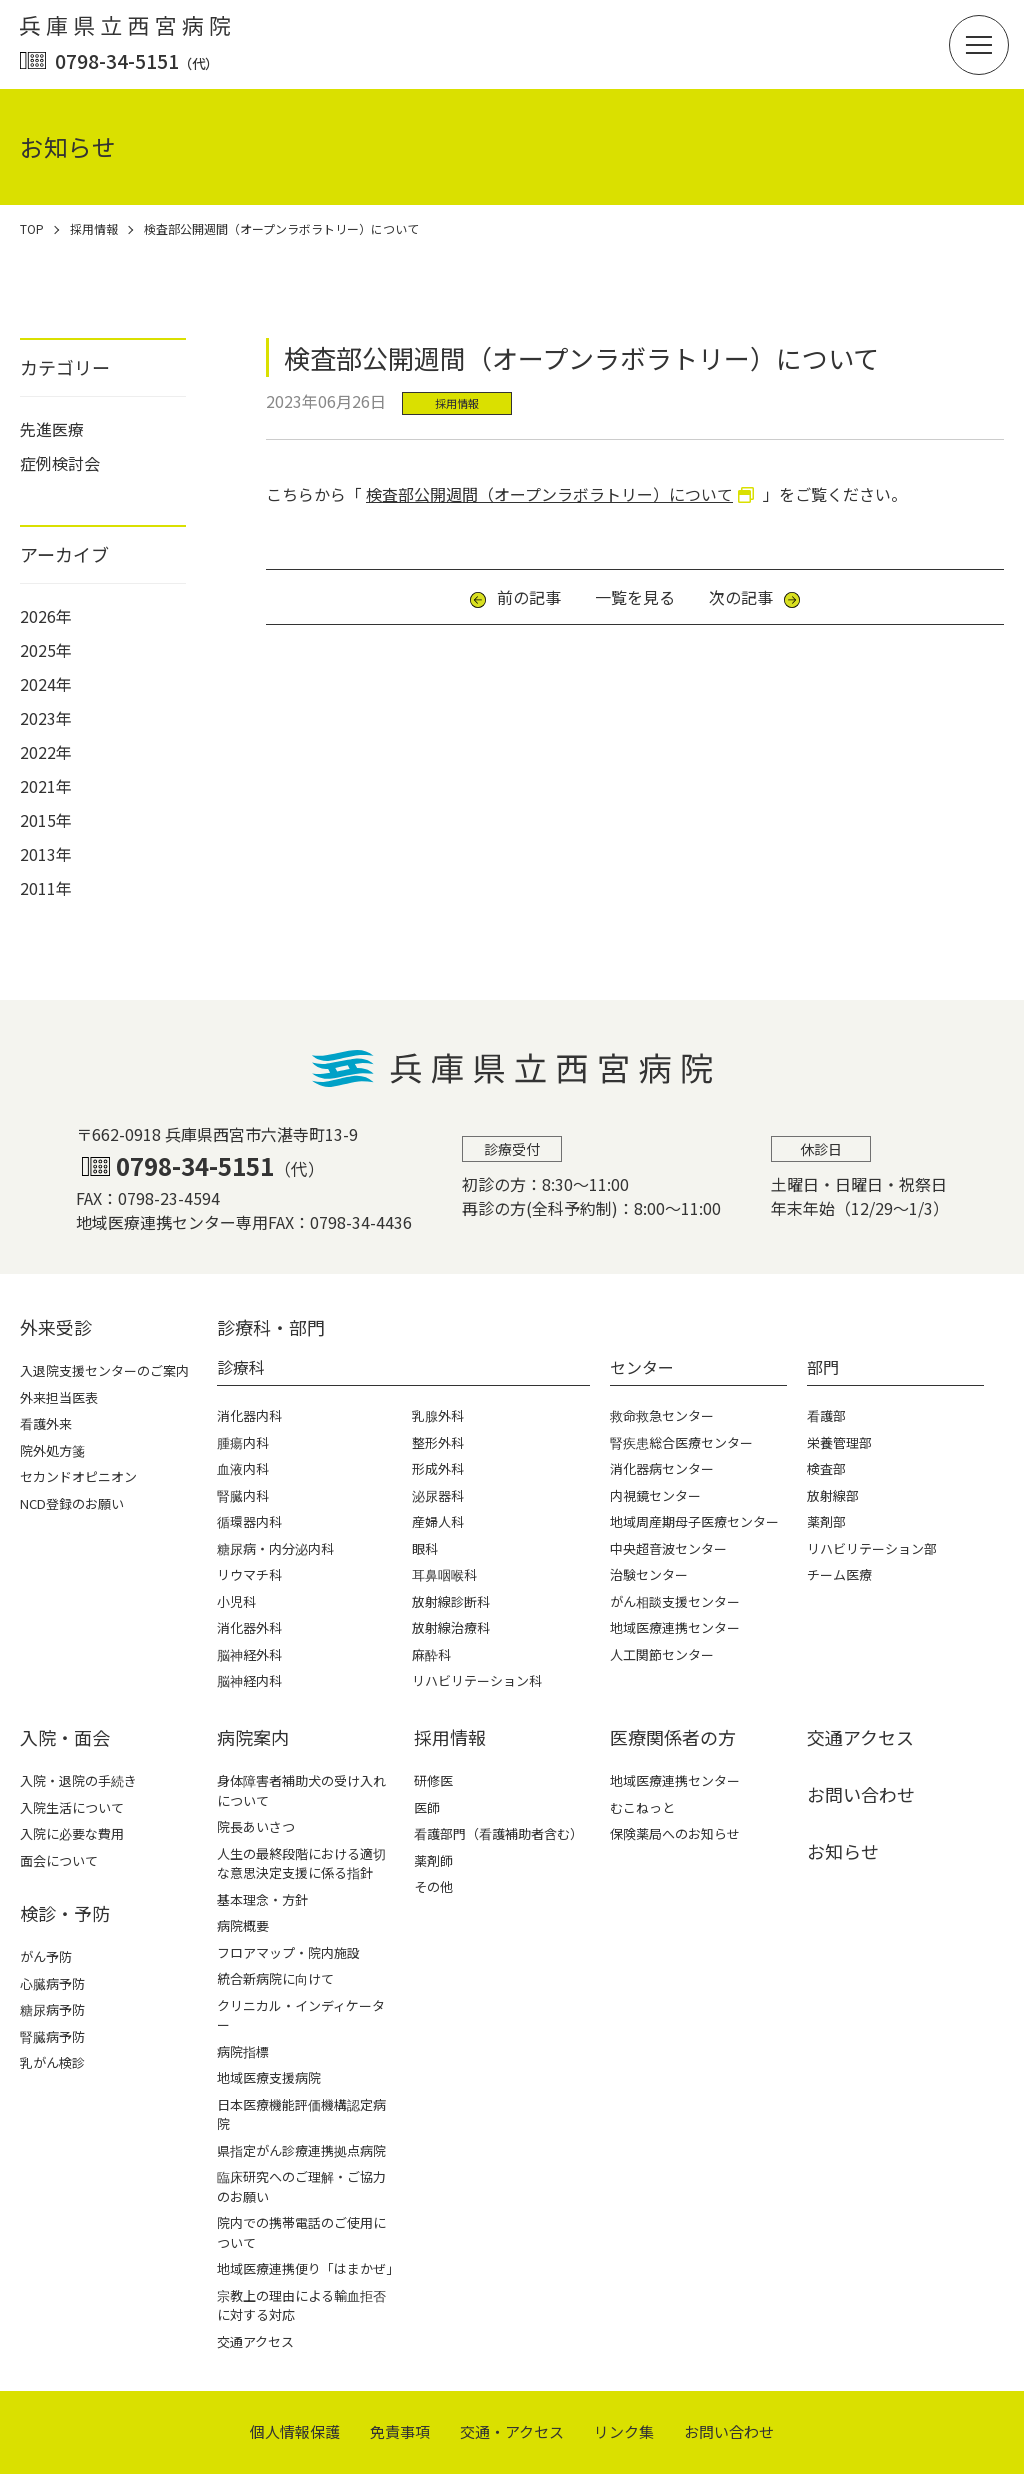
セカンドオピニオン (78, 1476)
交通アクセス (255, 2341)
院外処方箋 (52, 1450)
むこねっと (642, 1807)
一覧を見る (635, 597)
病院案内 (253, 1737)
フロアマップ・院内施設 (288, 1952)
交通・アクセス (512, 2431)
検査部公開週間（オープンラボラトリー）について (549, 494)
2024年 (46, 684)
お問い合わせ (861, 1794)
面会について (59, 1860)
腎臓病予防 (52, 2036)
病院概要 (243, 1925)
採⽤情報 (450, 1737)
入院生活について (72, 1807)
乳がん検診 (52, 2062)
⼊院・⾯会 (65, 1737)
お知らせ (843, 1851)
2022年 (46, 752)
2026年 (46, 616)
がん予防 (46, 1956)
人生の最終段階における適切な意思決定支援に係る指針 (301, 1863)
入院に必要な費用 (72, 1833)
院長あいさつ (256, 1826)
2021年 (46, 786)
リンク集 (624, 2431)
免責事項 (400, 2431)
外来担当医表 (59, 1397)
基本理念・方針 (262, 1899)
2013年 (46, 854)
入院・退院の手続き (78, 1780)
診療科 (241, 1367)
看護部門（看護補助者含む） (498, 1833)
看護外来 (46, 1423)
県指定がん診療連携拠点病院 (301, 2150)
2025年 (46, 650)
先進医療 (52, 429)
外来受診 (56, 1327)
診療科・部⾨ (271, 1327)
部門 (823, 1367)
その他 (433, 1886)
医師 (427, 1807)
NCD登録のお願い (72, 1503)
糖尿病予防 (52, 2009)
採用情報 (457, 403)
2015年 (46, 820)
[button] (979, 45)
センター (642, 1367)
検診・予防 (65, 1913)
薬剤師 (433, 1860)
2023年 (46, 718)
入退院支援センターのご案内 (104, 1370)
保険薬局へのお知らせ (675, 1833)
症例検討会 (60, 463)
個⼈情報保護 (295, 2431)
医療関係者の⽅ (673, 1737)
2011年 (46, 888)
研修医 (433, 1780)
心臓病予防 (52, 1983)
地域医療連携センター (675, 1780)
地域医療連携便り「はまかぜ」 (308, 2268)
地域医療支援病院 (269, 2077)
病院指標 (243, 2051)
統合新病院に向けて (275, 1978)
